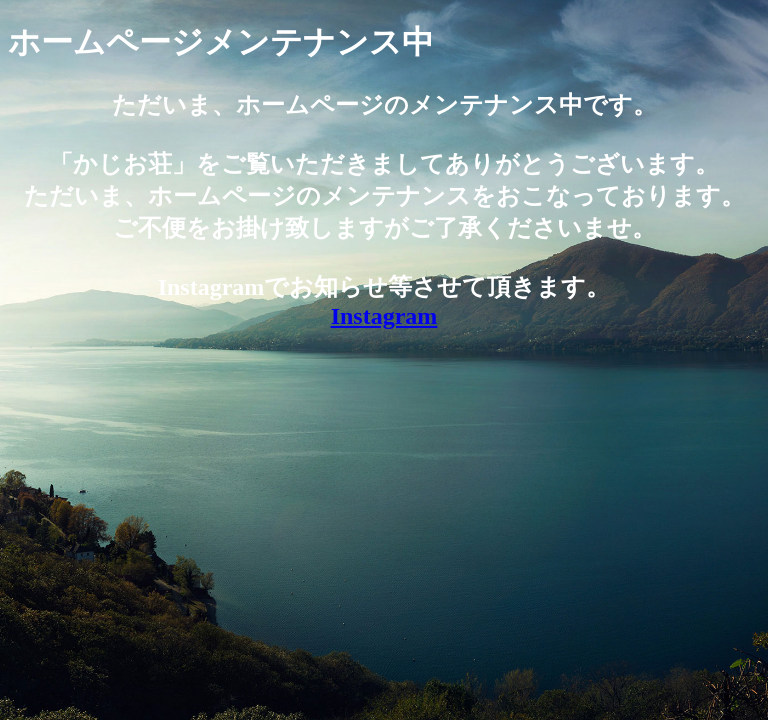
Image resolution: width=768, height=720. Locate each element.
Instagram (384, 316)
